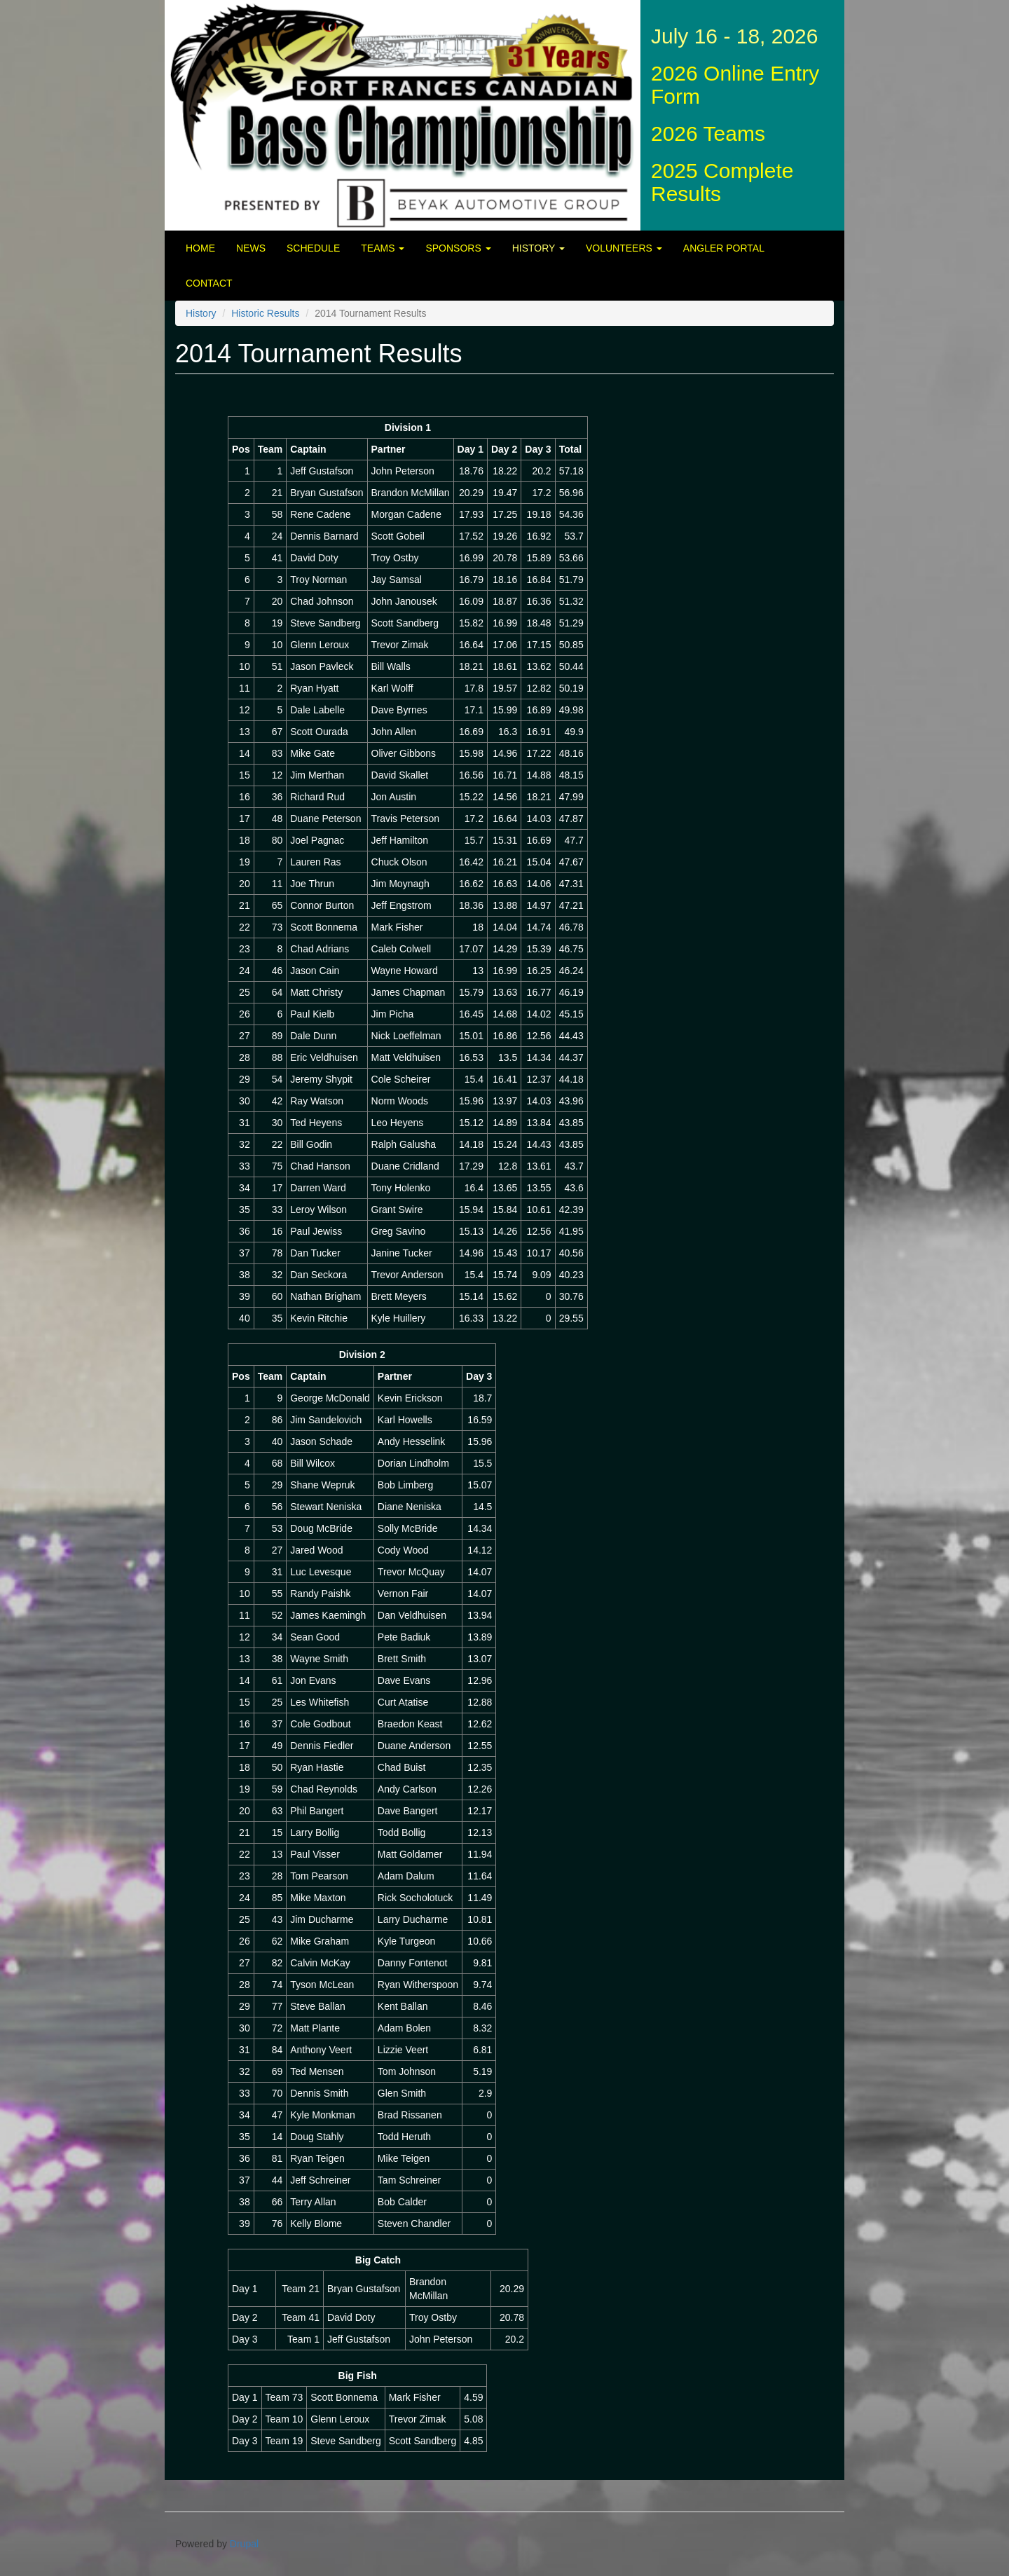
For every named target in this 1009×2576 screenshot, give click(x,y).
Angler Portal (723, 248)
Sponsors (457, 248)
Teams (382, 248)
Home (200, 248)
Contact (209, 283)
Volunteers (624, 248)
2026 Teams (708, 133)
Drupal (244, 2543)
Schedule (313, 248)
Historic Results (265, 313)
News (251, 248)
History (538, 248)
